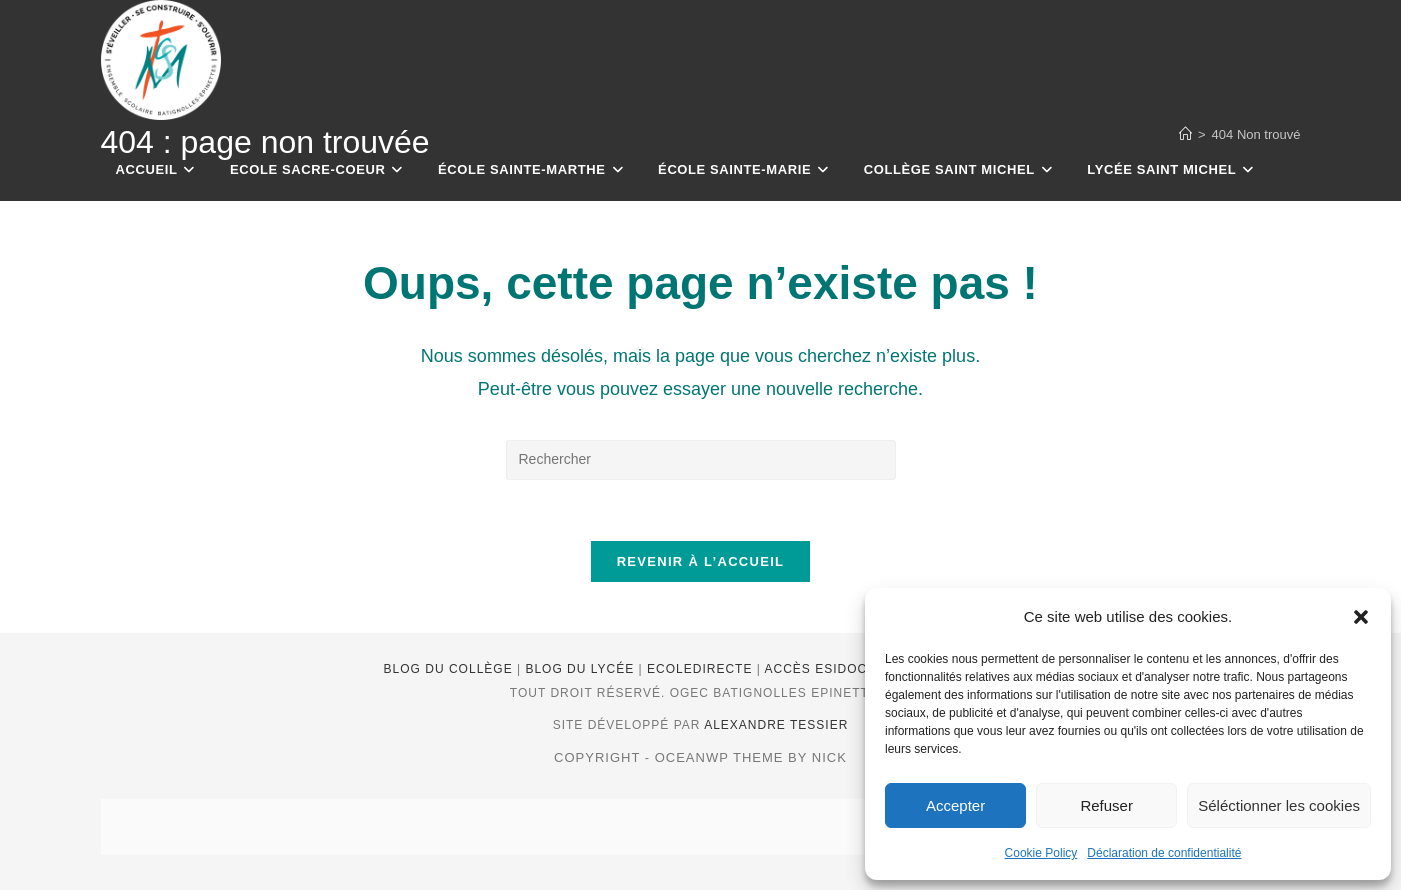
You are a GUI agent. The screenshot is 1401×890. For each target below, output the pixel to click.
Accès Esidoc (818, 669)
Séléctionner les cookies (1279, 805)
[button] (1361, 617)
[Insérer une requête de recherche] (701, 460)
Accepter (955, 805)
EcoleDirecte (702, 669)
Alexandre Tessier (776, 725)
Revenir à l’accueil (701, 561)
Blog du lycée (581, 669)
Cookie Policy (1041, 853)
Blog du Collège (450, 669)
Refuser (1106, 805)
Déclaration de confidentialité (1164, 853)
